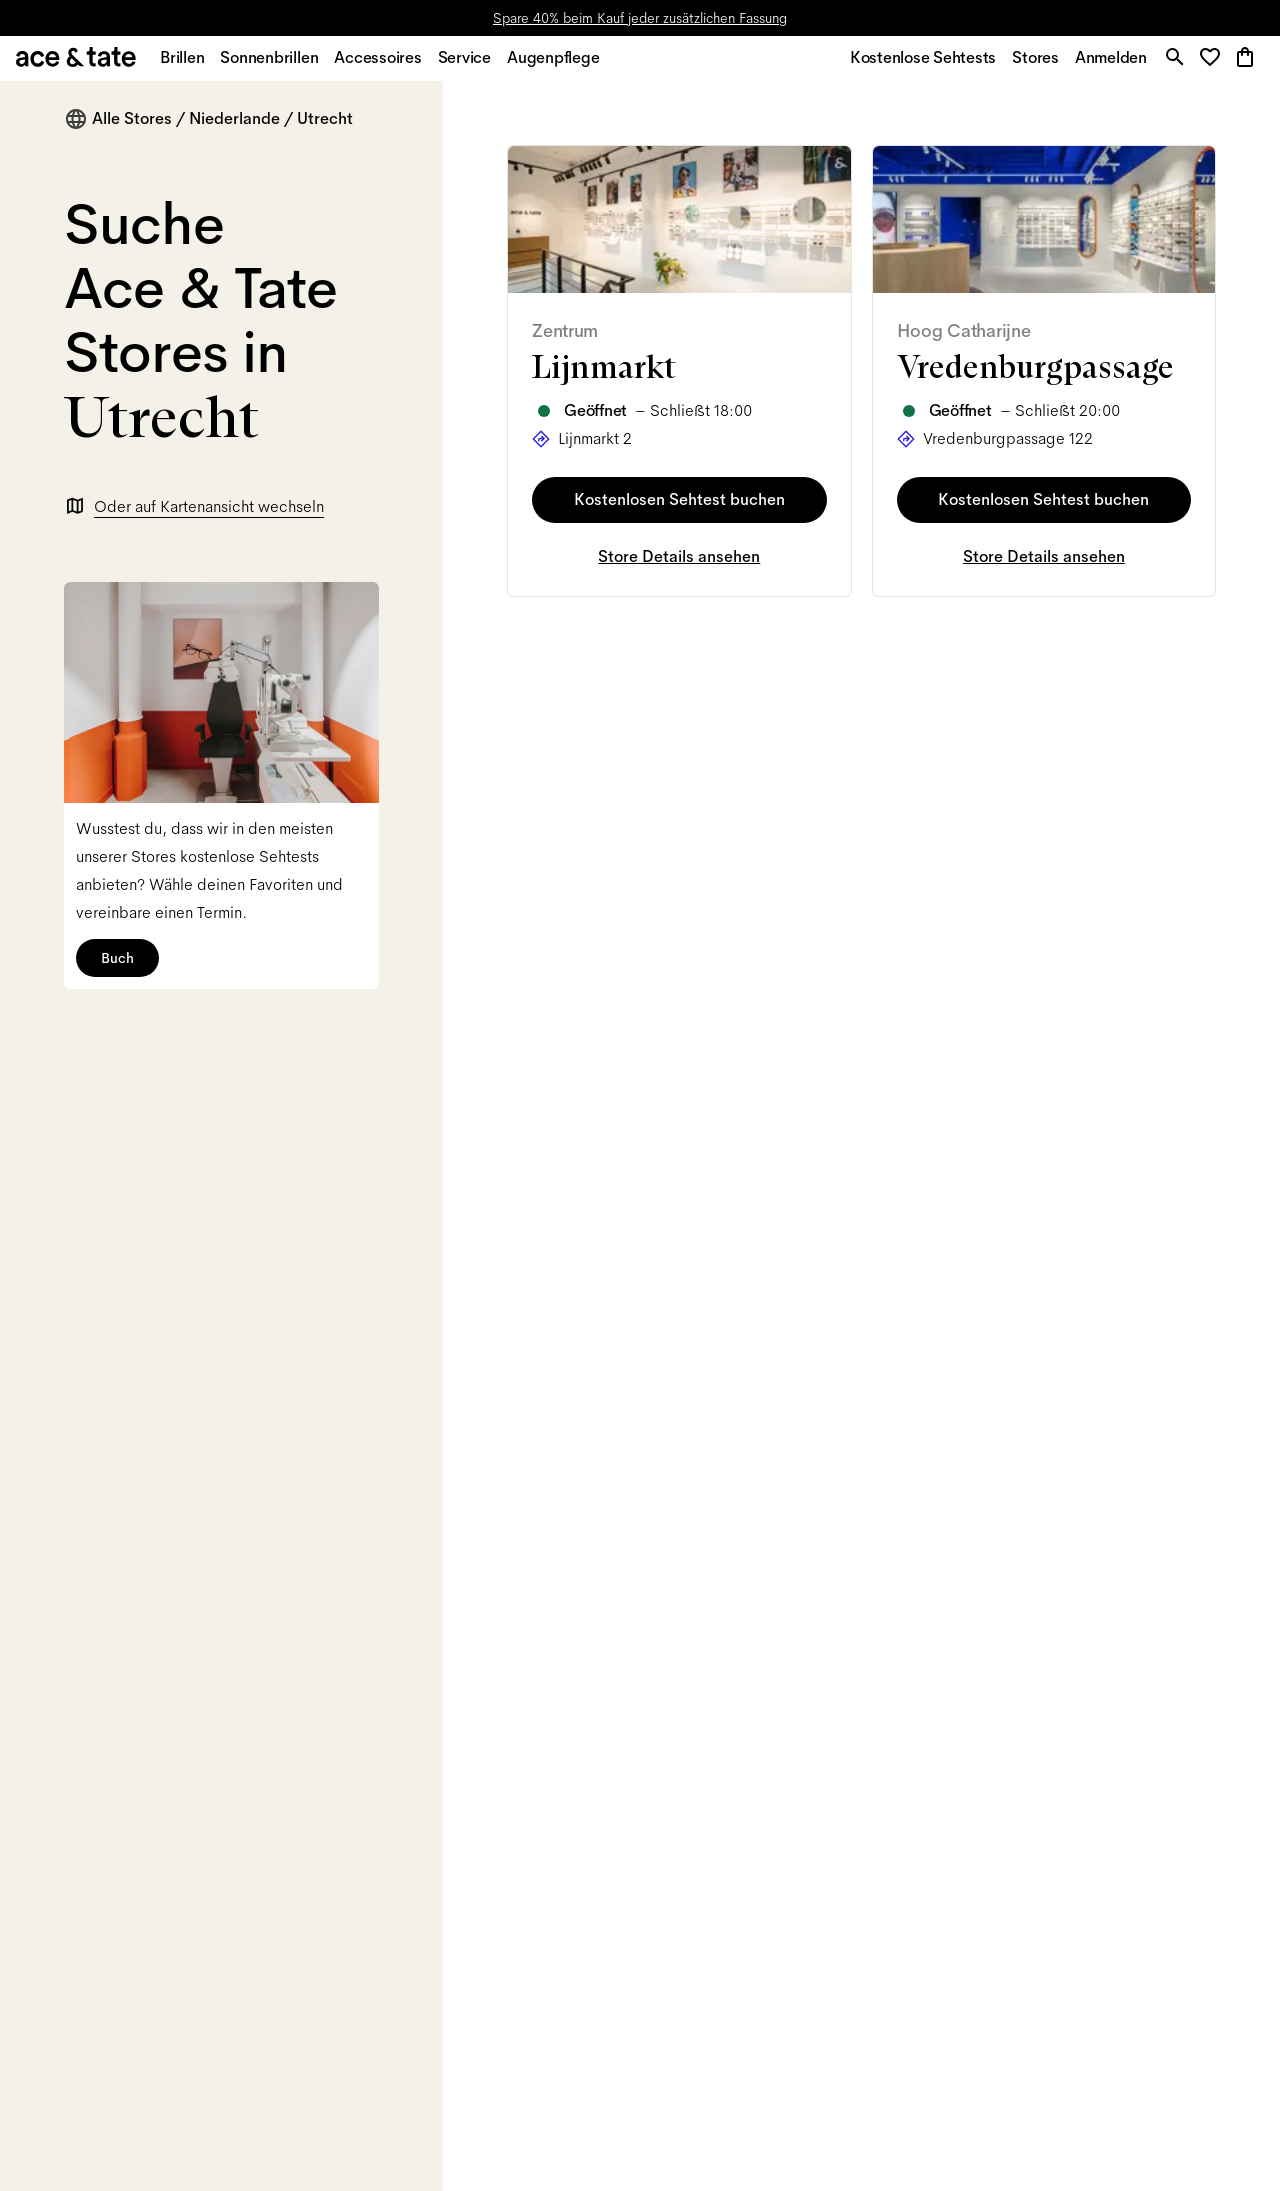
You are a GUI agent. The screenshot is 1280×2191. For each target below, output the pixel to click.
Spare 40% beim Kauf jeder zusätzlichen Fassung (640, 18)
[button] (1211, 64)
